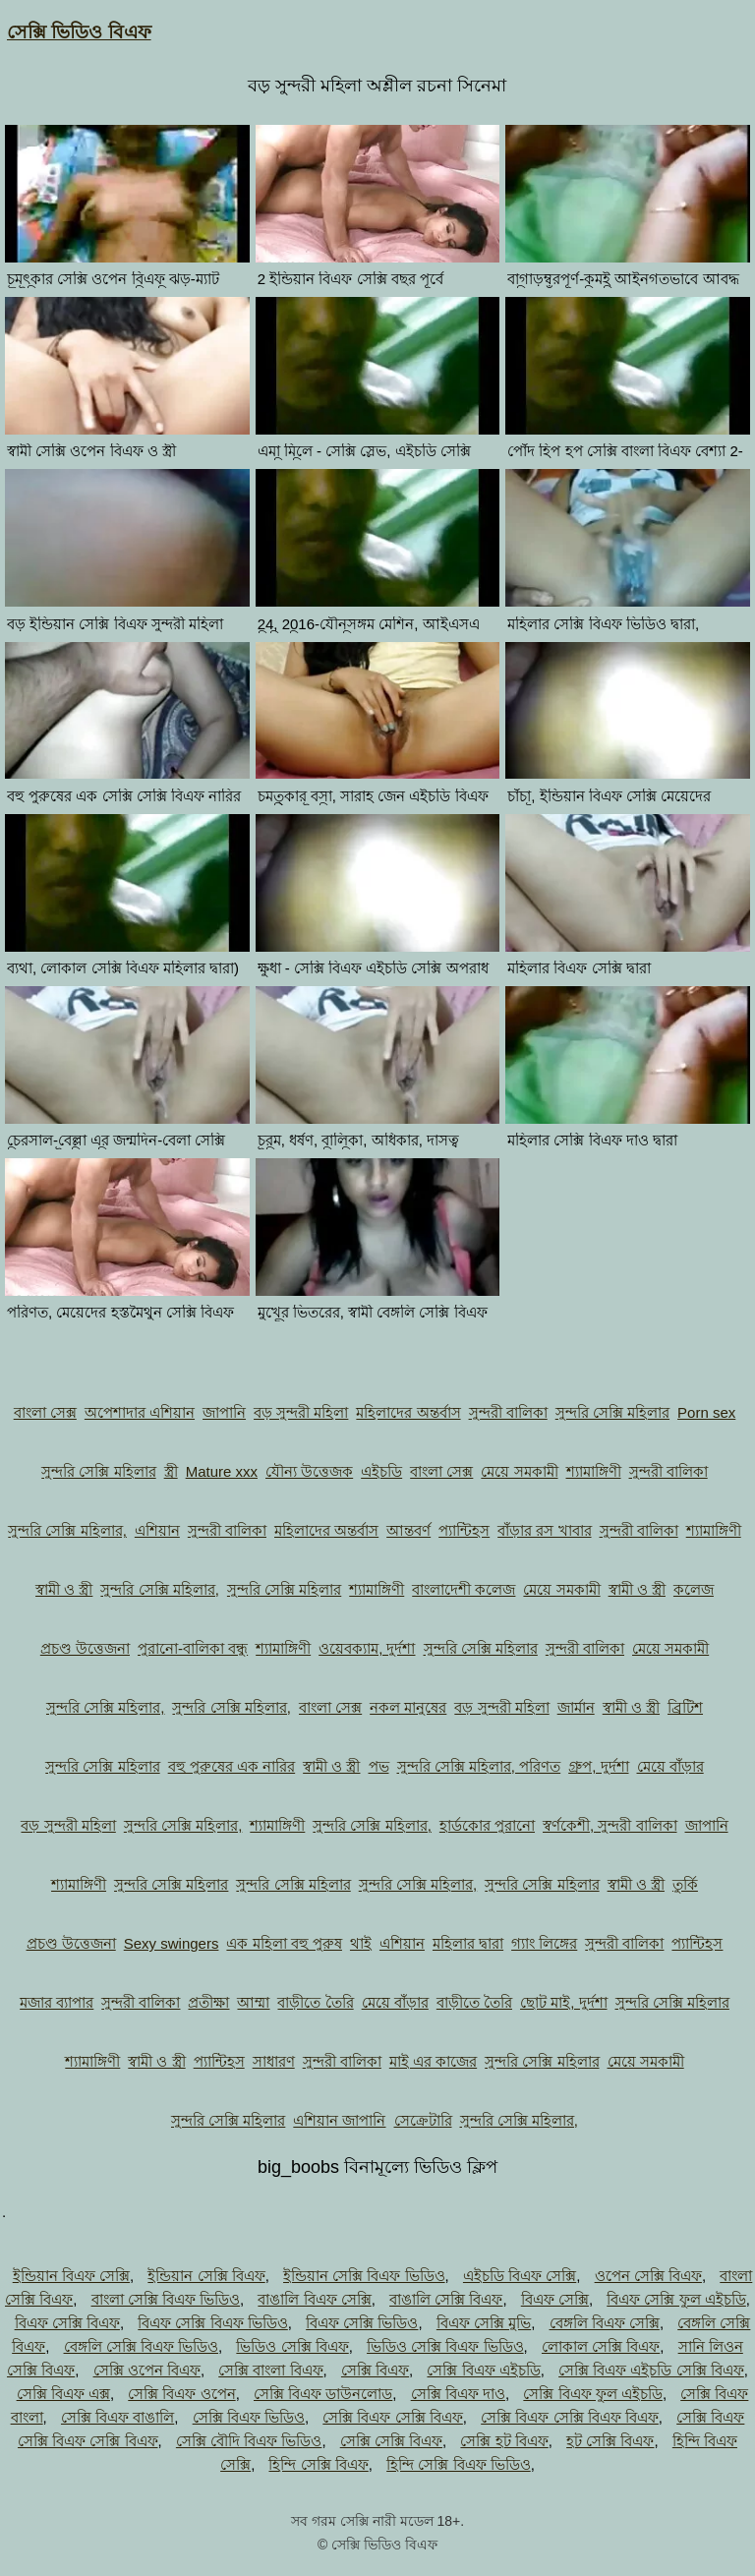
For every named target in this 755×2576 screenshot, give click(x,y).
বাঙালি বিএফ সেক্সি (314, 2299)
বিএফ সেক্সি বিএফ (67, 2322)
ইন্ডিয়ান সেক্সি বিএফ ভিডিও (364, 2275)
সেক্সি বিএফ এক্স (63, 2393)
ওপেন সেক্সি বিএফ (648, 2275)
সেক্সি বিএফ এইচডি (483, 2370)
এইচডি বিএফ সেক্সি (519, 2275)
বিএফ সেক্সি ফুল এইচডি (676, 2299)
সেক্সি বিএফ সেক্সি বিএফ (392, 2417)
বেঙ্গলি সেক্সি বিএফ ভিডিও (141, 2346)
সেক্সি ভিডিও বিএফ (79, 32)
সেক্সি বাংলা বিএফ (270, 2370)
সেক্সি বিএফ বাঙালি (117, 2417)
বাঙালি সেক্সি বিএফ (445, 2299)
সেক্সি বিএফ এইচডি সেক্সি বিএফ (651, 2370)
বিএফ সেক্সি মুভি (483, 2322)
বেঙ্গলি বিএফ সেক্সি (605, 2322)
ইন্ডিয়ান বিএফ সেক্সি (71, 2275)
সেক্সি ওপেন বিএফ (147, 2370)
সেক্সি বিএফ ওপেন (181, 2393)
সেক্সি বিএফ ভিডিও (249, 2417)
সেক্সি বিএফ (375, 2370)
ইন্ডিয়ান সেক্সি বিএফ (205, 2275)
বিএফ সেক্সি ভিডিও (362, 2322)
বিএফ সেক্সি (555, 2299)
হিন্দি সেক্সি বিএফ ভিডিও (458, 2464)
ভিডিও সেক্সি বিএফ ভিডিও (445, 2346)
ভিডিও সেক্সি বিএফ (292, 2346)
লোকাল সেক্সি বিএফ (601, 2346)
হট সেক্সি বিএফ (610, 2440)
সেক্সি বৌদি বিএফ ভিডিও (249, 2440)
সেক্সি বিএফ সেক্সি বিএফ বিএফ (570, 2417)
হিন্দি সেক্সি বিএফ (318, 2464)
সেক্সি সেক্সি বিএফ (391, 2440)
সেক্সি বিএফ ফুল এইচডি (593, 2393)
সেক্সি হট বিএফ (504, 2440)
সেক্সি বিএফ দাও (458, 2393)
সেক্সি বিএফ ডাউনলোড (323, 2393)
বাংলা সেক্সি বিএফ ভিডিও (166, 2299)
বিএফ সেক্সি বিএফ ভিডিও (213, 2322)
